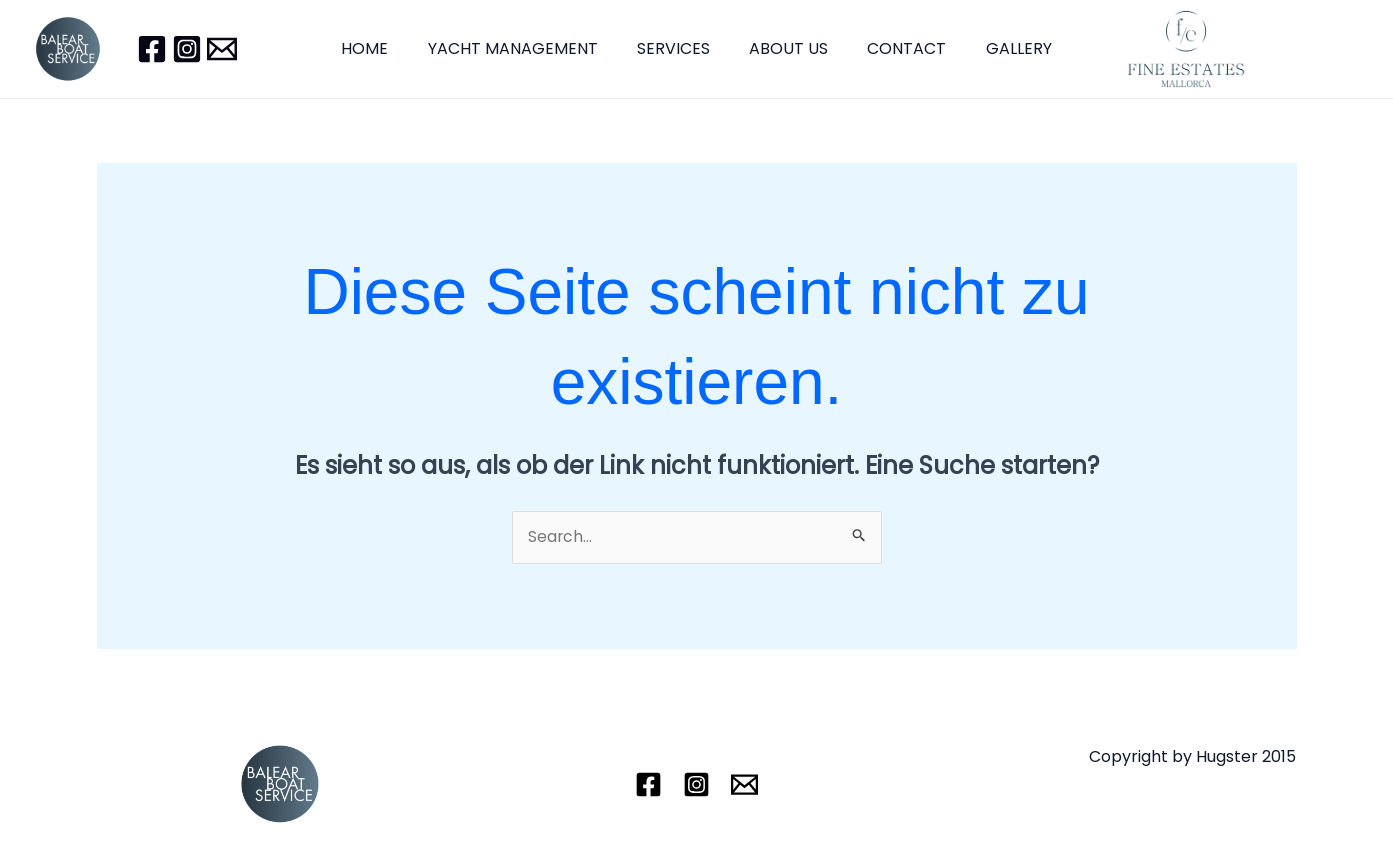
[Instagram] (187, 49)
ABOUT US (785, 48)
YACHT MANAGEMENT (524, 48)
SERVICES (677, 48)
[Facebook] (152, 49)
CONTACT (896, 48)
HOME (383, 48)
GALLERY (1001, 48)
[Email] (222, 49)
